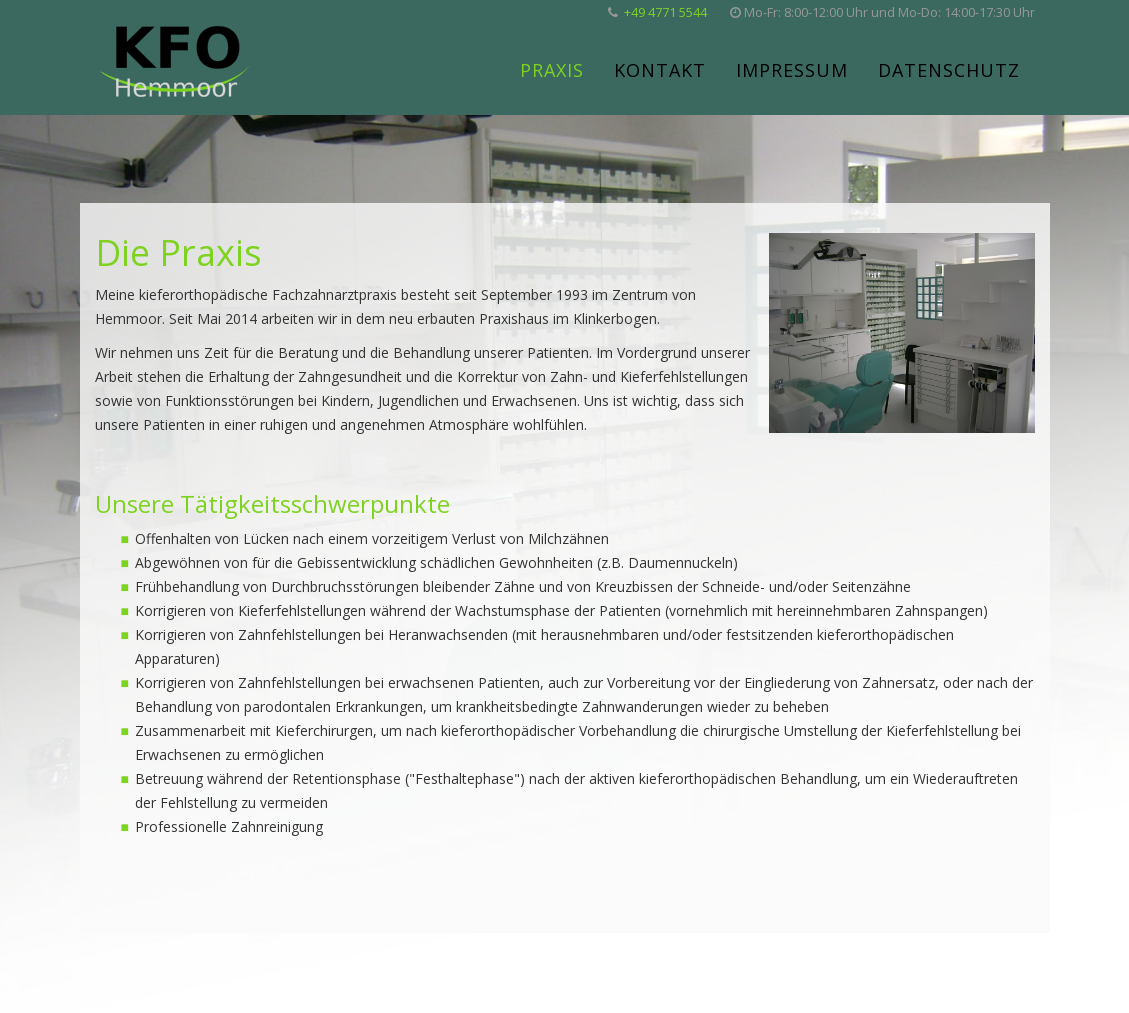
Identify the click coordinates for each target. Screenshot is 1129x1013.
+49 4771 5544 (665, 12)
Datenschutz (949, 70)
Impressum (792, 70)
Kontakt (660, 70)
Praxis (552, 70)
